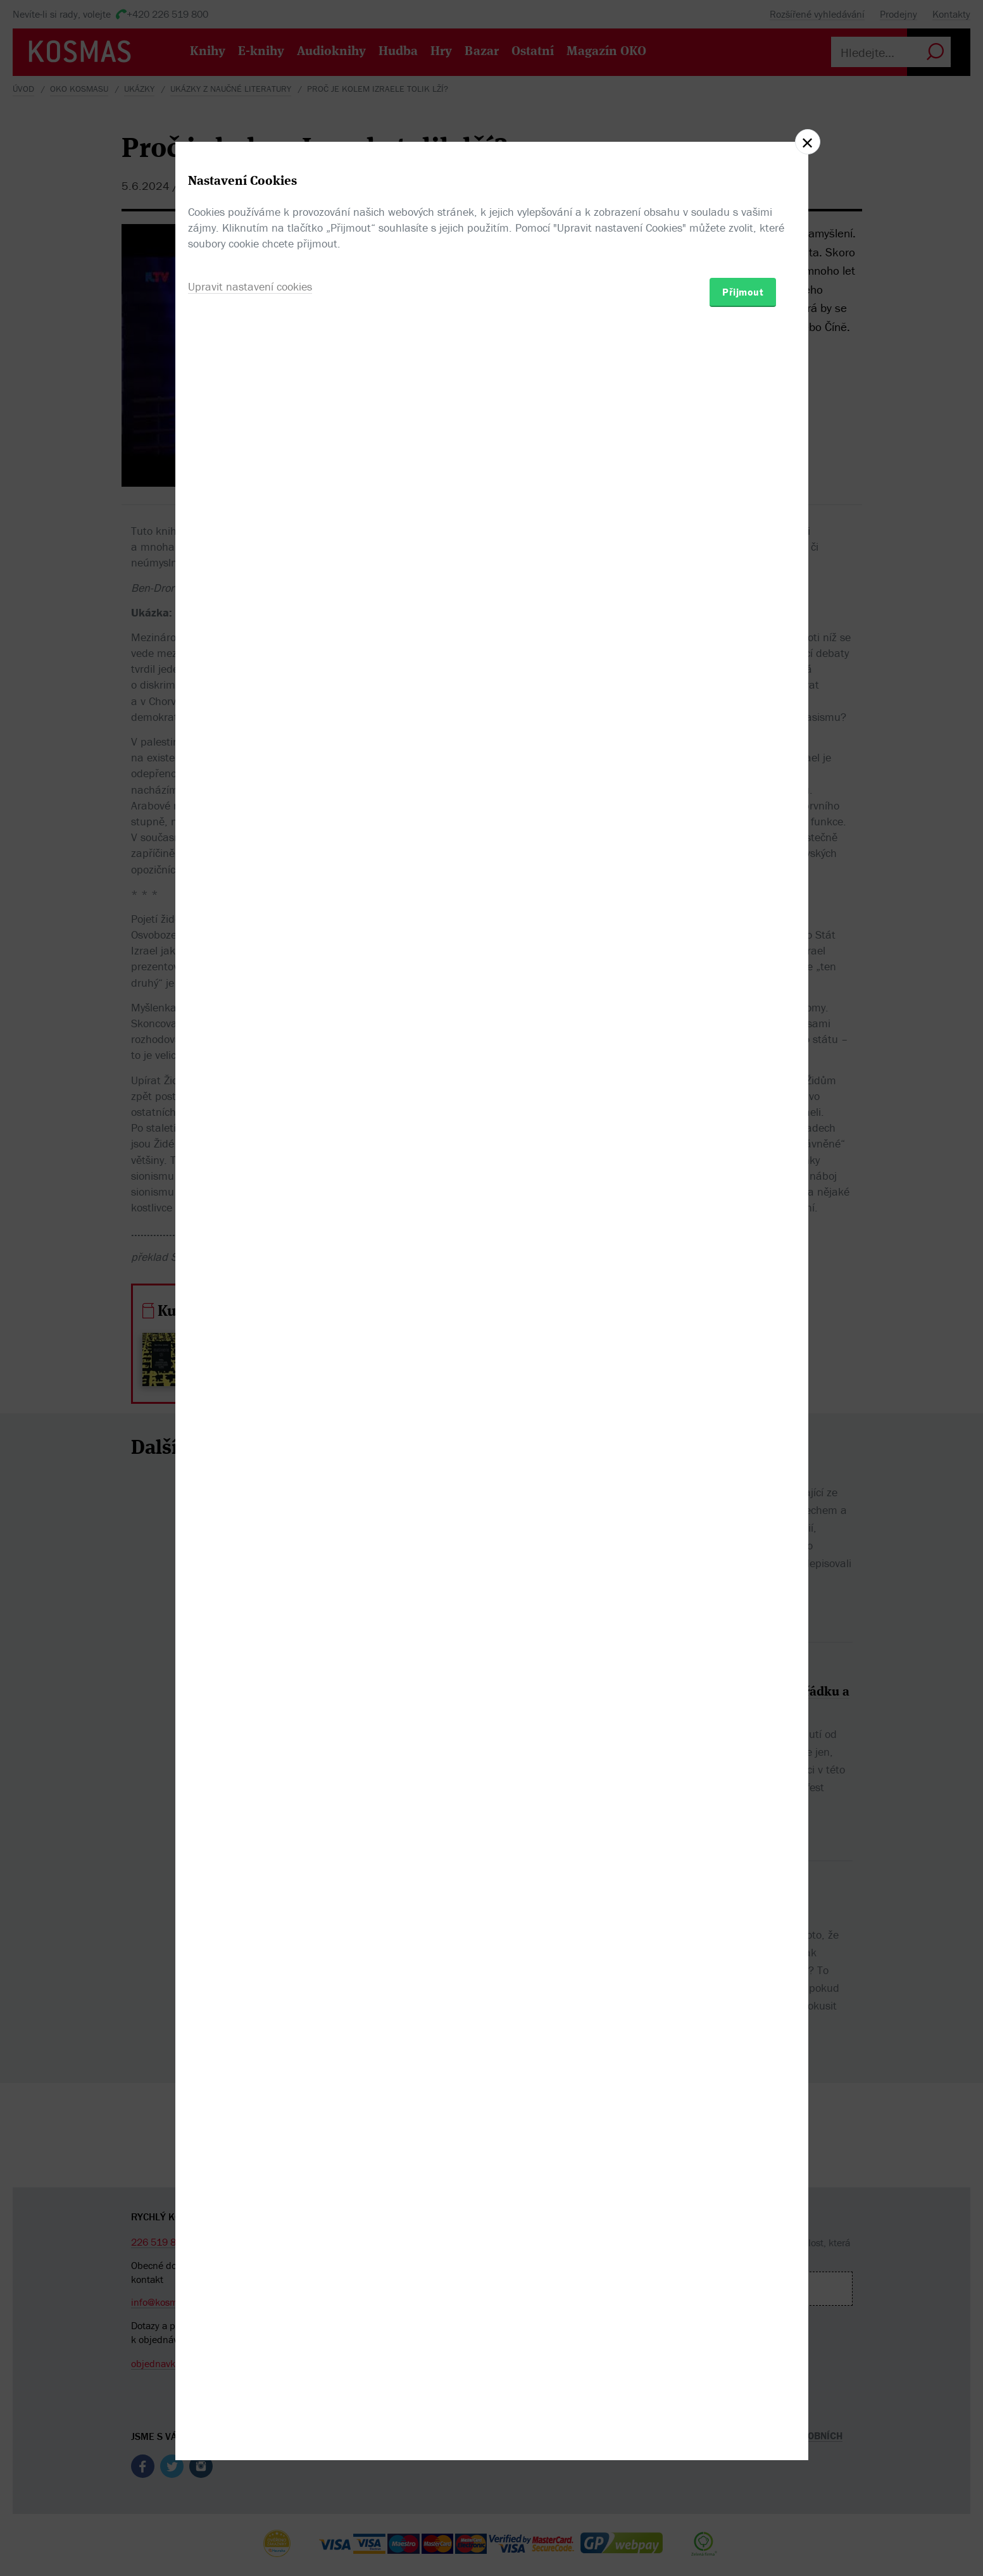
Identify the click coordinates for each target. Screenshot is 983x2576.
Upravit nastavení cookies (250, 1356)
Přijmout (742, 1362)
